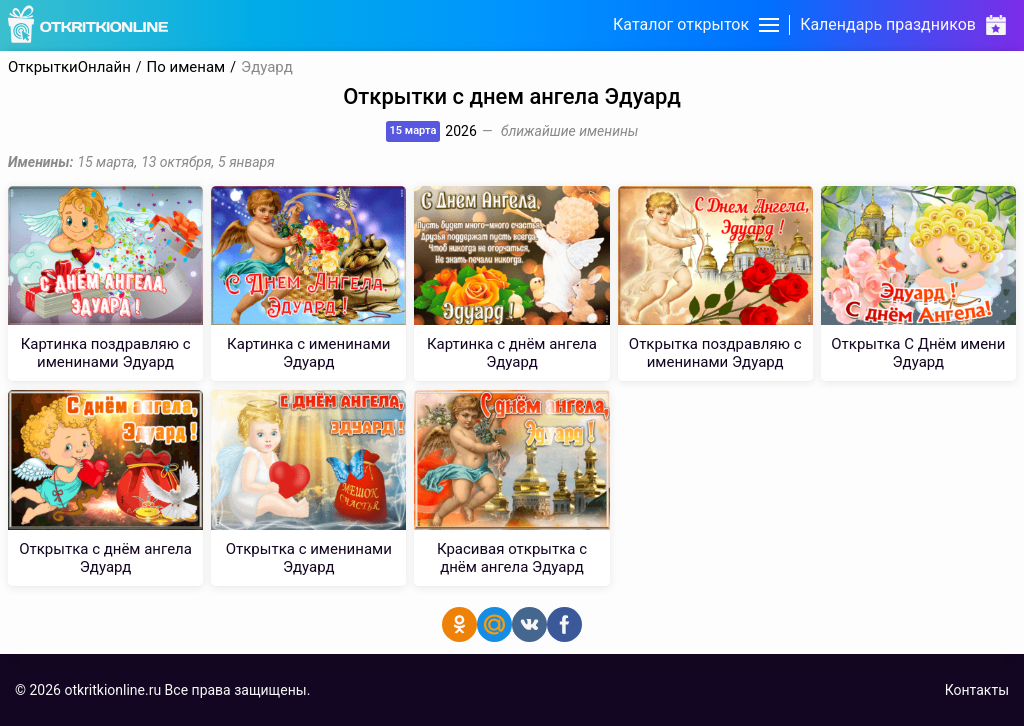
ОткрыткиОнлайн (69, 67)
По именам (186, 67)
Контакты (977, 690)
